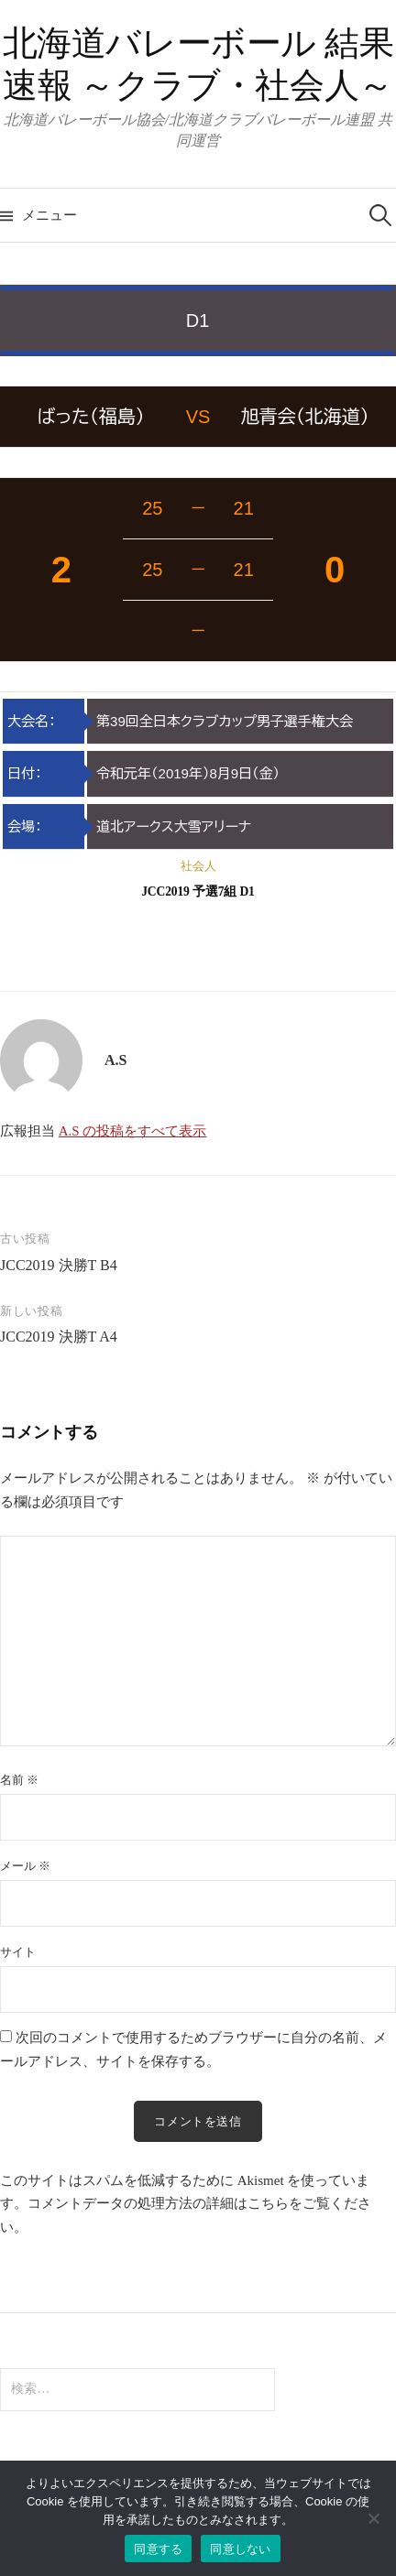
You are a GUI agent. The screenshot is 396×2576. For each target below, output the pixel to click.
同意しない (240, 2549)
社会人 (198, 866)
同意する (158, 2549)
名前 (19, 1780)
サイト (18, 1952)
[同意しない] (373, 2518)
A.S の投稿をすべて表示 (133, 1131)
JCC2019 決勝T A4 (58, 1336)
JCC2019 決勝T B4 (58, 1265)
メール (25, 1866)
